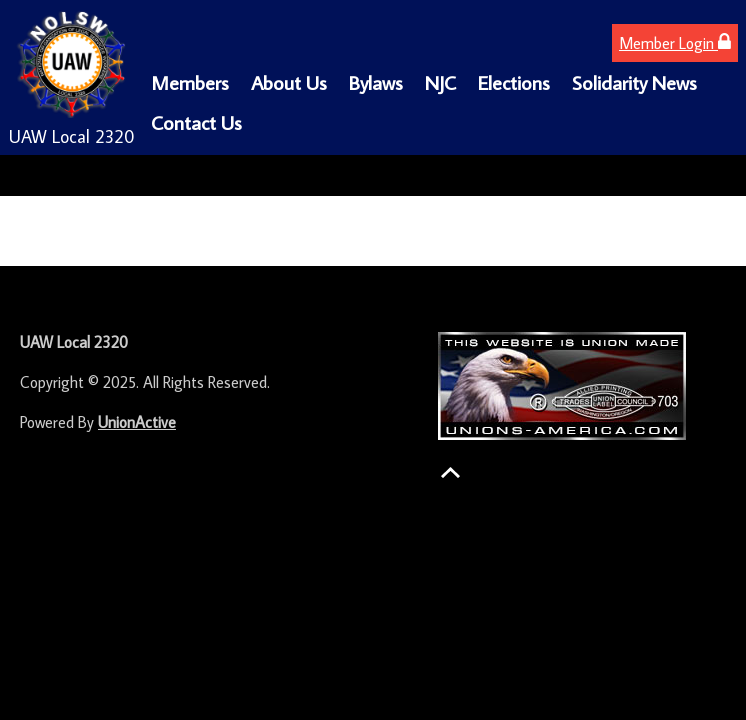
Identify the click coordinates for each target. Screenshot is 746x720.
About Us (289, 82)
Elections (514, 82)
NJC (440, 82)
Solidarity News (634, 82)
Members (190, 82)
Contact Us (196, 122)
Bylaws (376, 82)
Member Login (675, 42)
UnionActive (137, 422)
